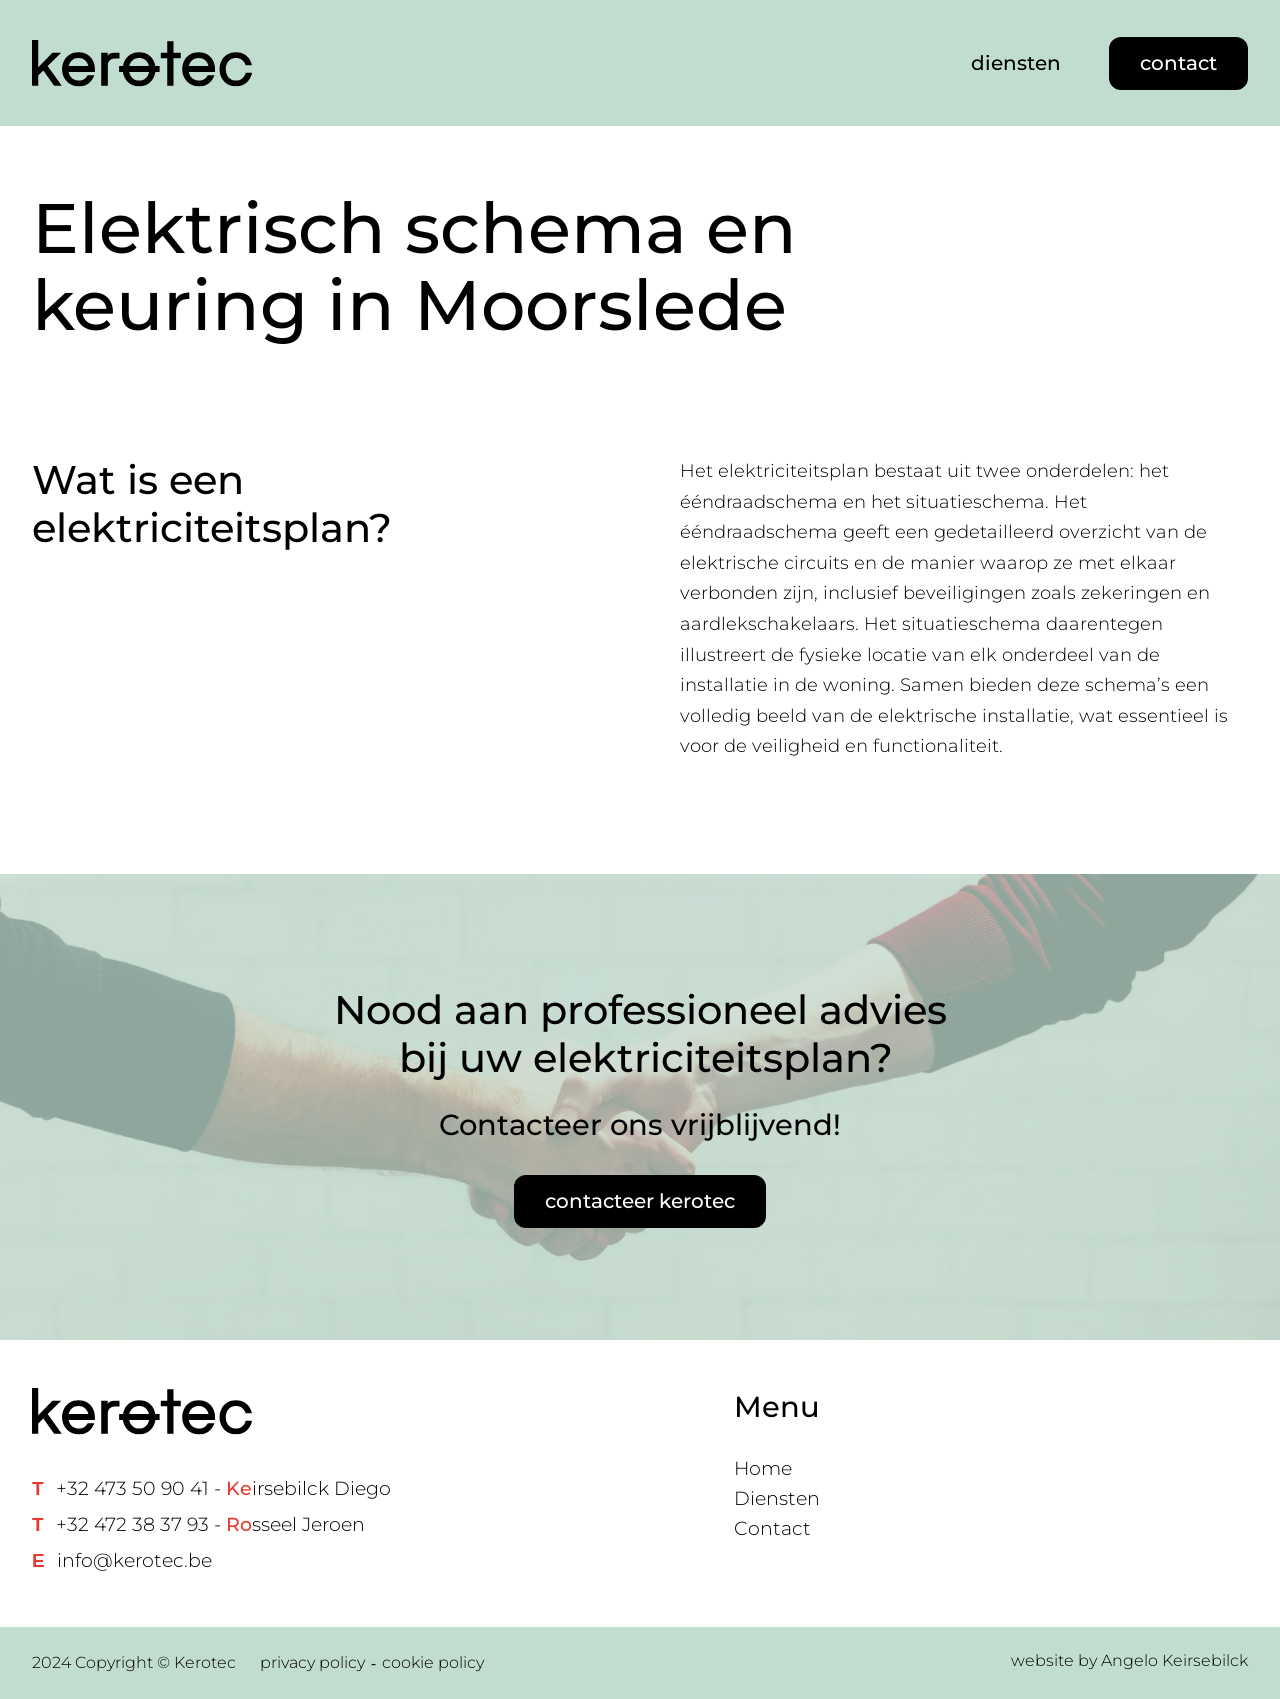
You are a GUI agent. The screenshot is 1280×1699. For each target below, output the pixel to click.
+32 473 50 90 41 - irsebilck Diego (223, 1488)
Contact (772, 1528)
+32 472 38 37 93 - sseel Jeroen (210, 1524)
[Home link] (142, 63)
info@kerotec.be (134, 1560)
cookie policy (433, 1662)
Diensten (777, 1498)
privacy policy (312, 1662)
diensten (1016, 63)
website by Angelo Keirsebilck (1129, 1660)
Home (763, 1468)
